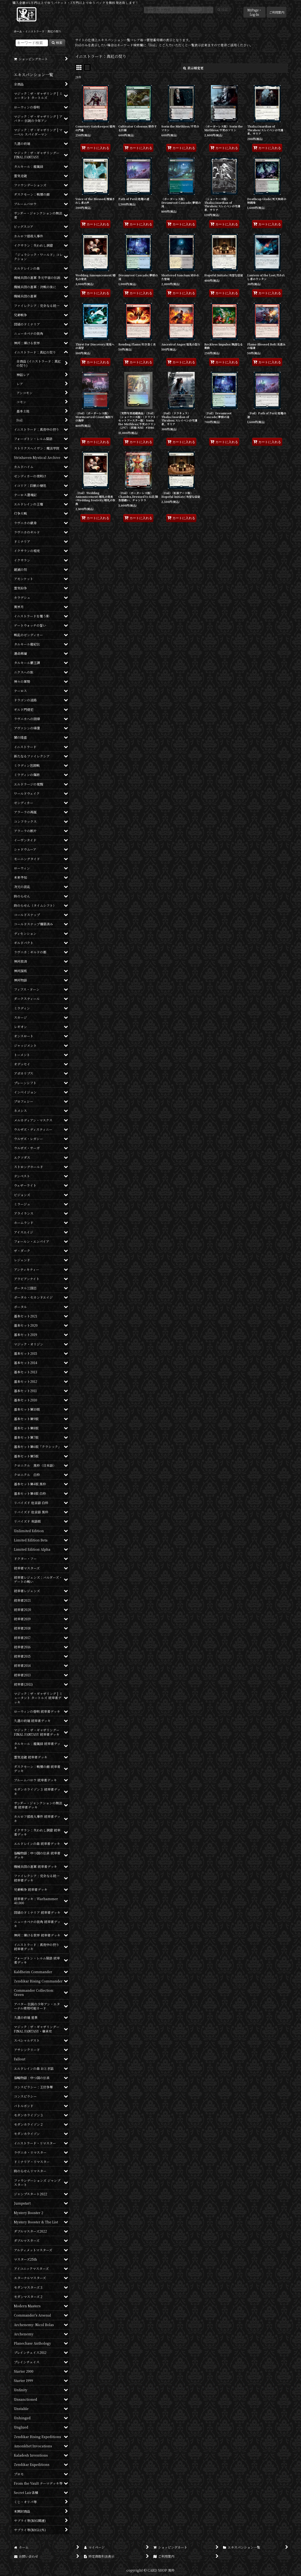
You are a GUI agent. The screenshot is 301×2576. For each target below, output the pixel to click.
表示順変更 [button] (193, 68)
